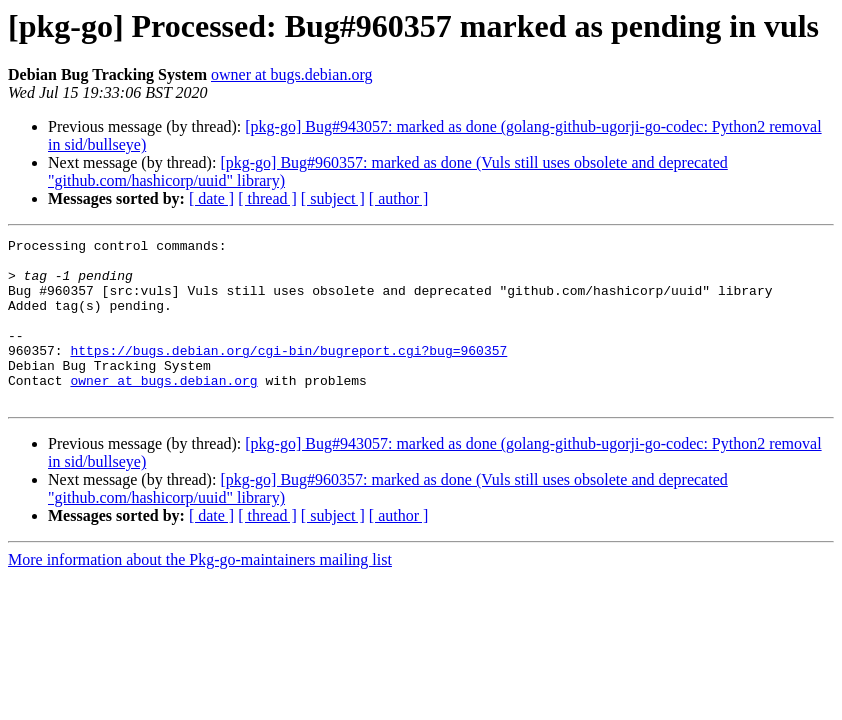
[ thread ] (267, 198)
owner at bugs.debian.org (291, 74)
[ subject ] (333, 198)
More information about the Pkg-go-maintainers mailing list (200, 592)
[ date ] (211, 198)
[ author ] (399, 198)
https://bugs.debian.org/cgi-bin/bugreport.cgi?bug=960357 (288, 374)
